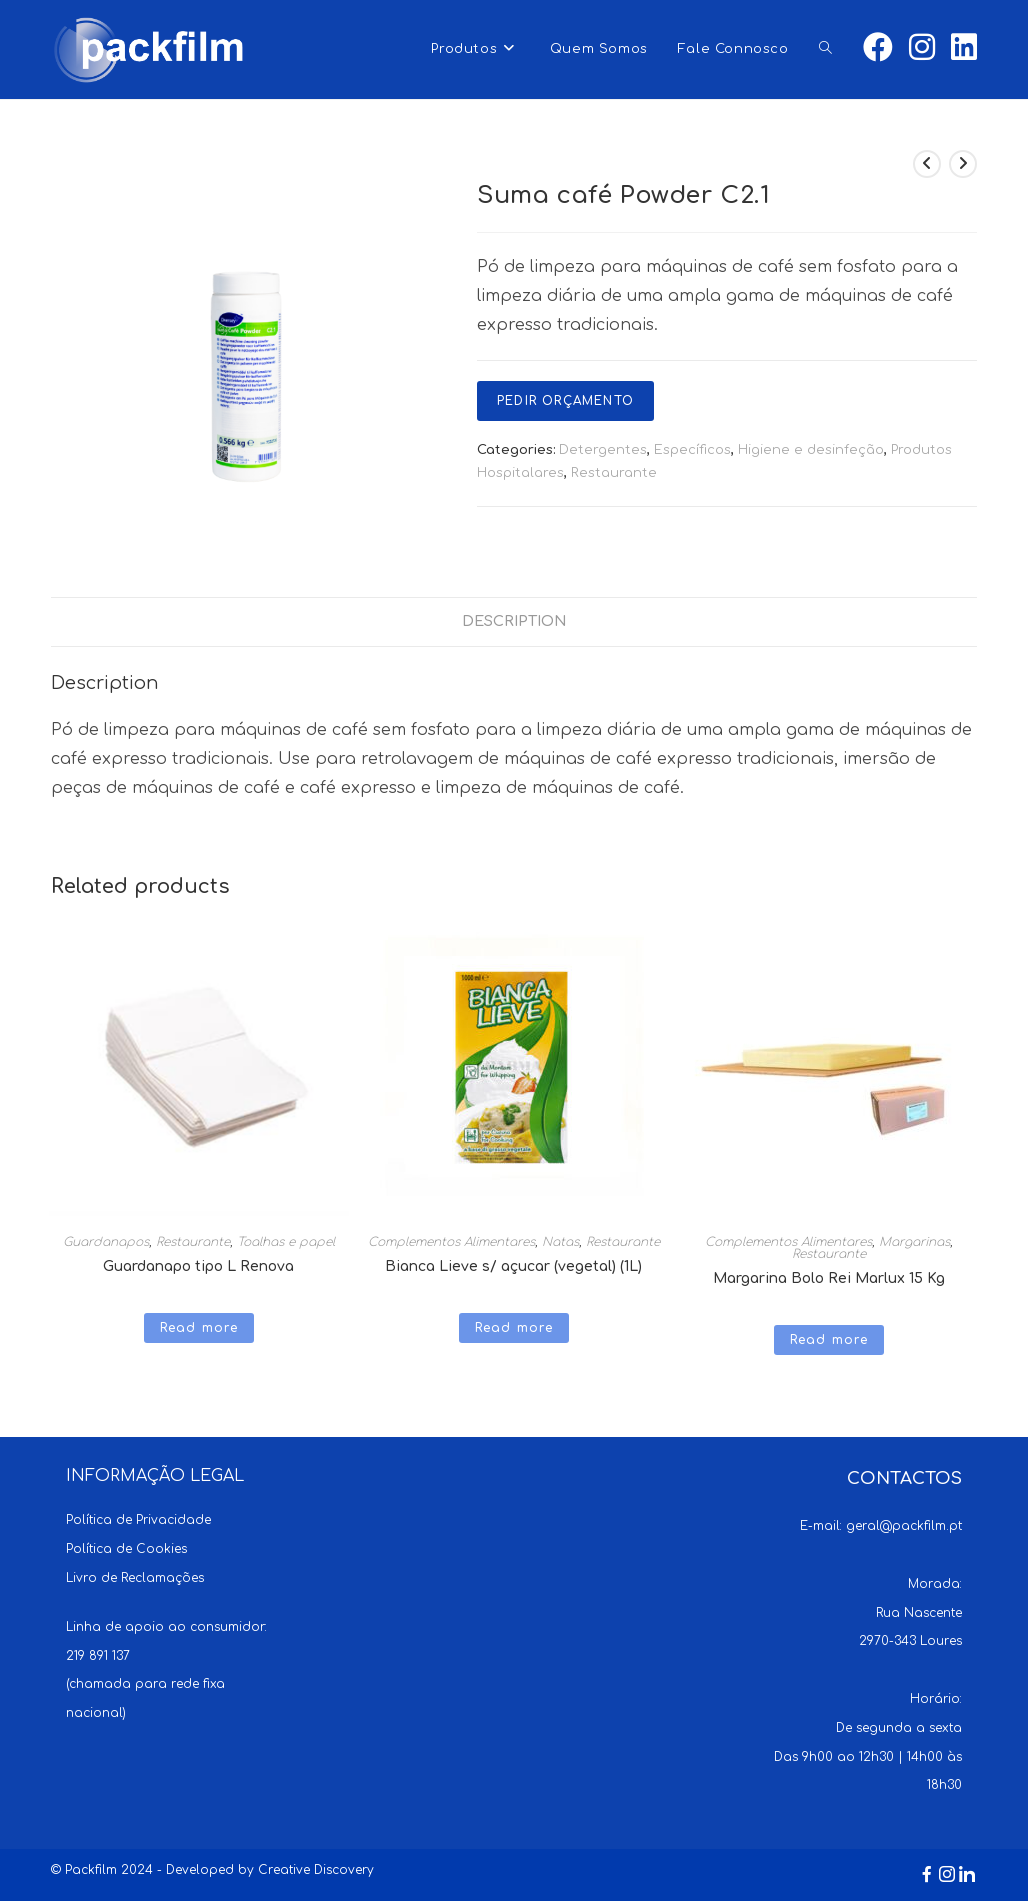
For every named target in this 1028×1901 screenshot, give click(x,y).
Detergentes (603, 450)
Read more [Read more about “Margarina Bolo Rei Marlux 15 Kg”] (829, 1340)
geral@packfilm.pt (904, 1526)
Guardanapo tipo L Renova (198, 1266)
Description (514, 621)
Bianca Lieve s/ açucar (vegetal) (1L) (513, 1266)
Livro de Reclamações (135, 1578)
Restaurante (614, 473)
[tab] (514, 622)
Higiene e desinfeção (811, 450)
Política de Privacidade (138, 1520)
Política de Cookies (126, 1549)
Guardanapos (106, 1242)
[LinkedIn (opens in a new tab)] (964, 48)
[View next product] (963, 164)
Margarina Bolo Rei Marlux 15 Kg (829, 1278)
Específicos (692, 450)
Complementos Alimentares (451, 1242)
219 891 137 (98, 1656)
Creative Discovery (316, 1870)
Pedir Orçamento (565, 401)
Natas (560, 1242)
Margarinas (914, 1242)
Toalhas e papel (286, 1242)
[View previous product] (927, 164)
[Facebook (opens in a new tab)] (878, 48)
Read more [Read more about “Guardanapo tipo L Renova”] (199, 1328)
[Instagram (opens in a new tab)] (922, 48)
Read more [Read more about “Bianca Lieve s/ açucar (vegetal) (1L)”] (514, 1328)
